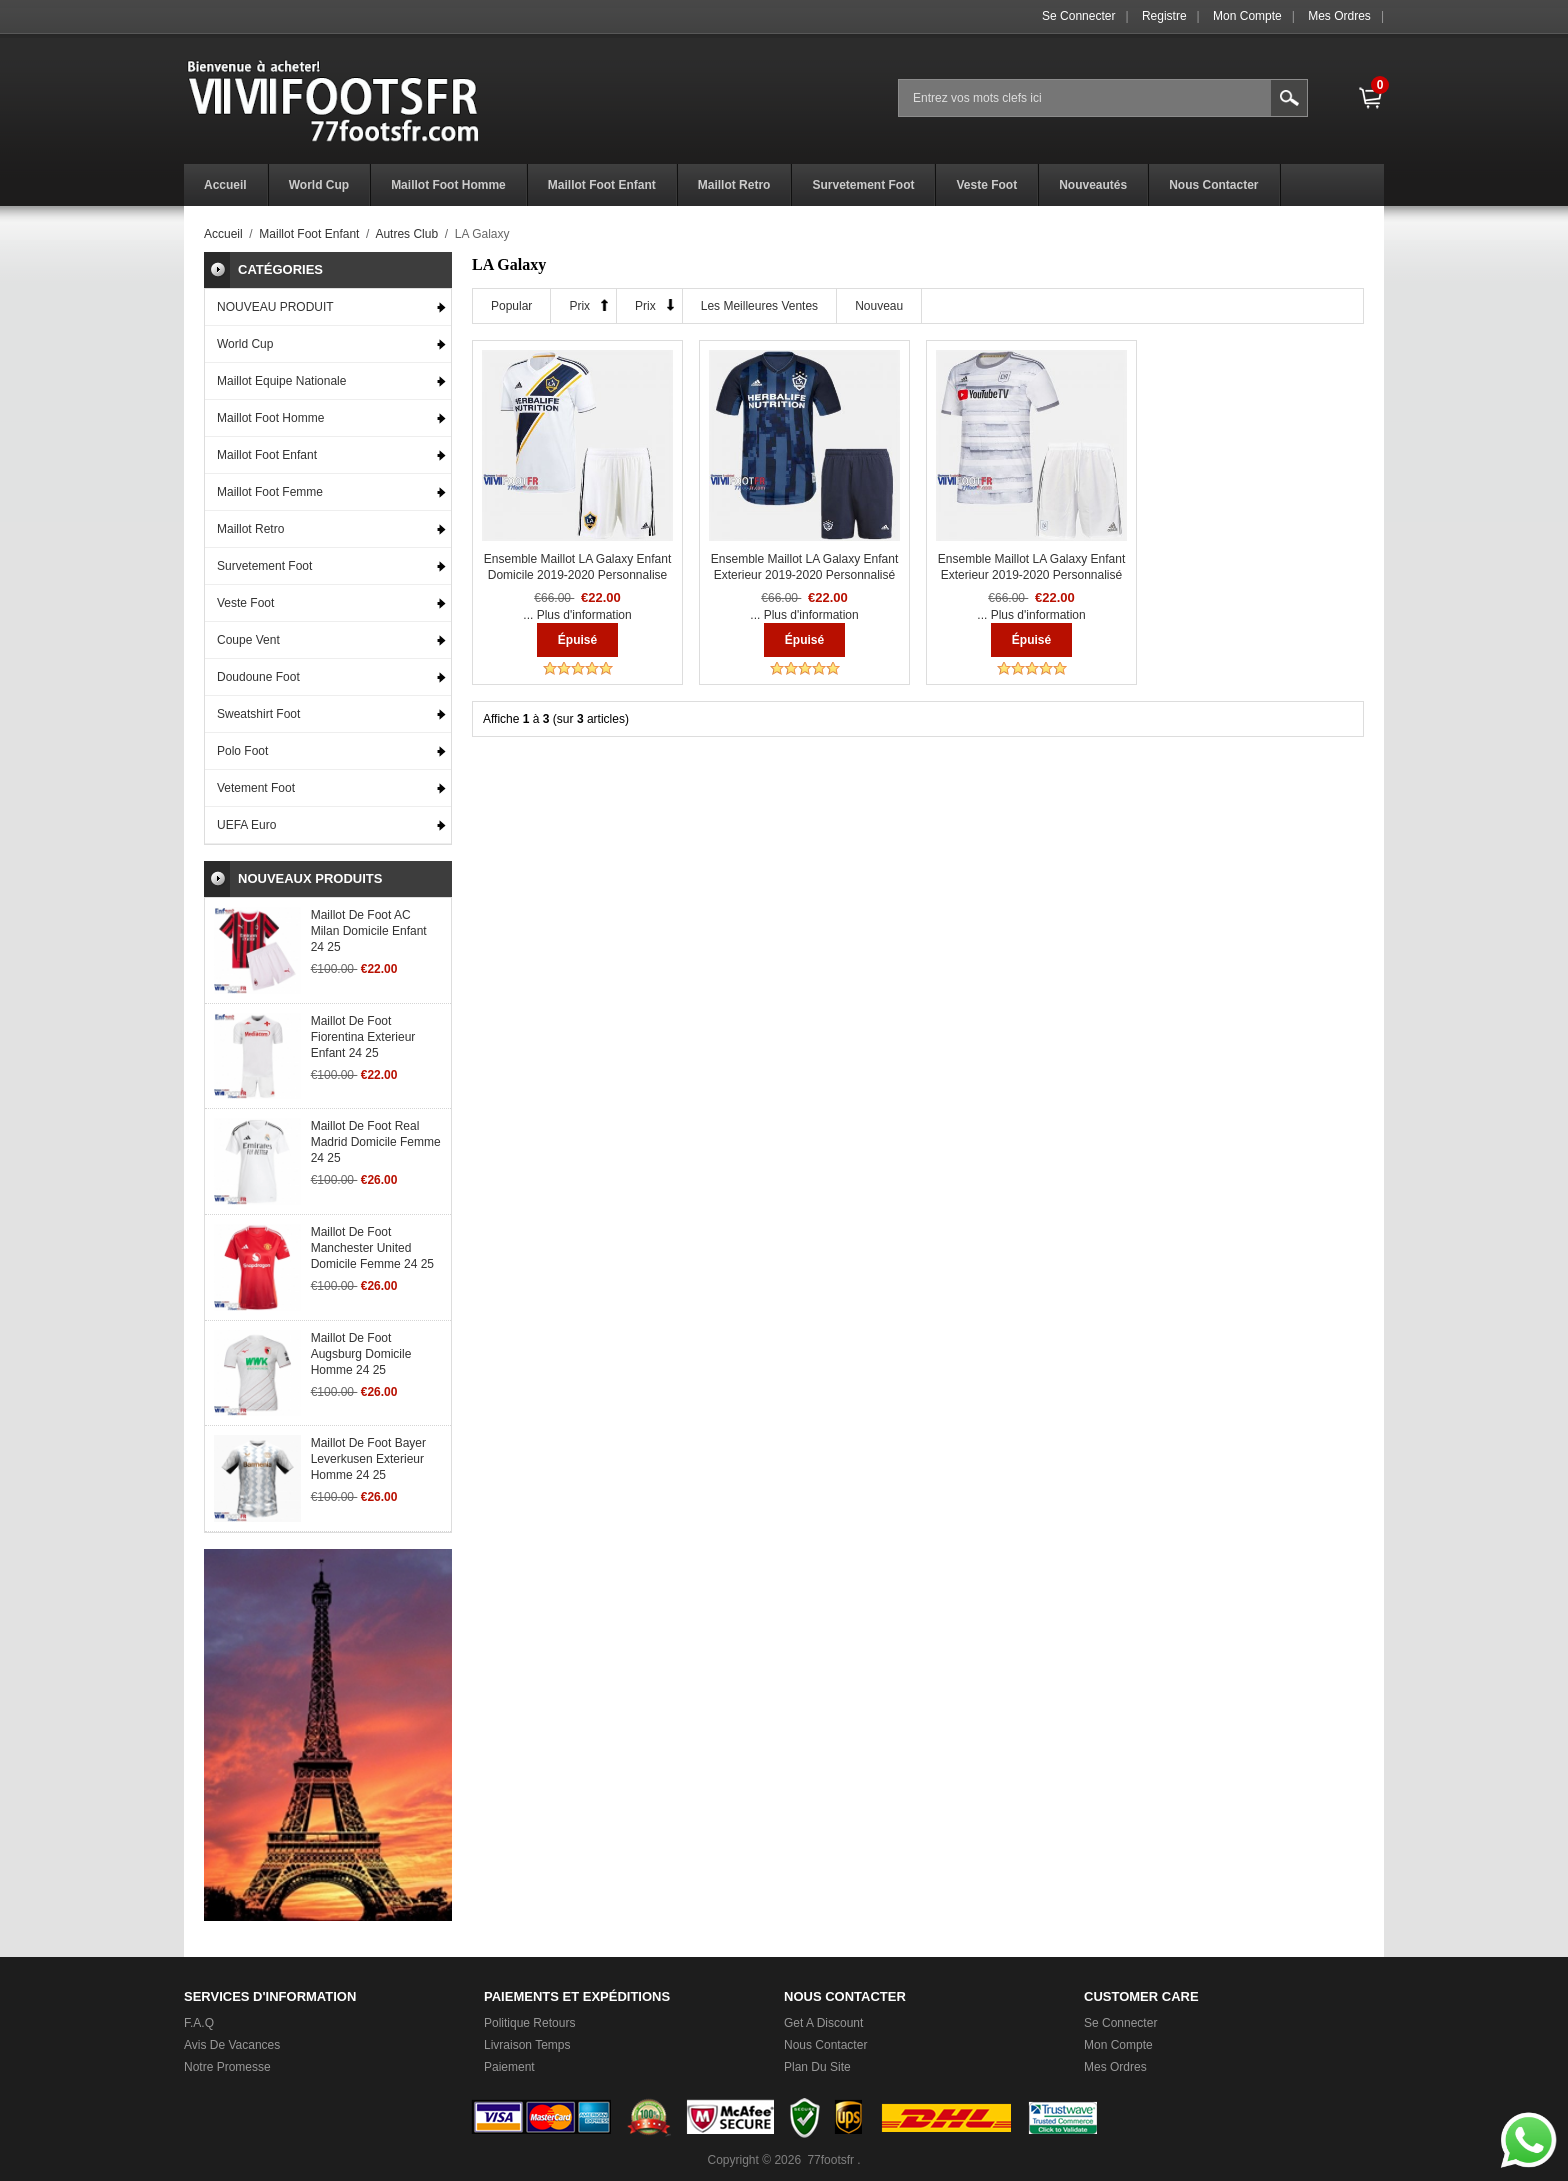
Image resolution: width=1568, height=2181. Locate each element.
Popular (511, 306)
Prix (579, 306)
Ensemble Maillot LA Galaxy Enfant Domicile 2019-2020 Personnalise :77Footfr (577, 575)
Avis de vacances (232, 2045)
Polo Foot (242, 751)
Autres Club (406, 234)
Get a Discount (823, 2023)
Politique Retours (529, 2023)
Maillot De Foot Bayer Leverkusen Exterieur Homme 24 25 (368, 1459)
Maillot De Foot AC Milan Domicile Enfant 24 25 (369, 931)
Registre (1164, 16)
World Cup (245, 344)
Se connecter (1078, 16)
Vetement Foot (256, 788)
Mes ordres (1339, 16)
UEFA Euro (246, 825)
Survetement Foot (264, 566)
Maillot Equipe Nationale (281, 381)
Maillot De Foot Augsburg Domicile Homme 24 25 (361, 1354)
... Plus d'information (577, 615)
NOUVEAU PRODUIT (275, 307)
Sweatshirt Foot (258, 714)
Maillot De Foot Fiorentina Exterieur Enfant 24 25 (363, 1037)
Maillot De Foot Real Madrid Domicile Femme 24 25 (376, 1142)
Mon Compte (1247, 16)
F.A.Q (199, 2023)
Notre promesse (227, 2067)
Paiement (509, 2067)
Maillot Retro (250, 529)
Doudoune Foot (258, 677)
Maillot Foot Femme (270, 492)
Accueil (223, 234)
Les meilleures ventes (759, 306)
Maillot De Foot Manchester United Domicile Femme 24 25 (372, 1248)
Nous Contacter (825, 2045)
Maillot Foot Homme (270, 418)
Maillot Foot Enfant (309, 234)
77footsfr (830, 2160)
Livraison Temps (527, 2045)
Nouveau (879, 306)
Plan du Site (817, 2067)
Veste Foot (245, 603)
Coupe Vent (248, 640)
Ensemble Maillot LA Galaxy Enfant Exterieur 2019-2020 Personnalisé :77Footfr (804, 575)
